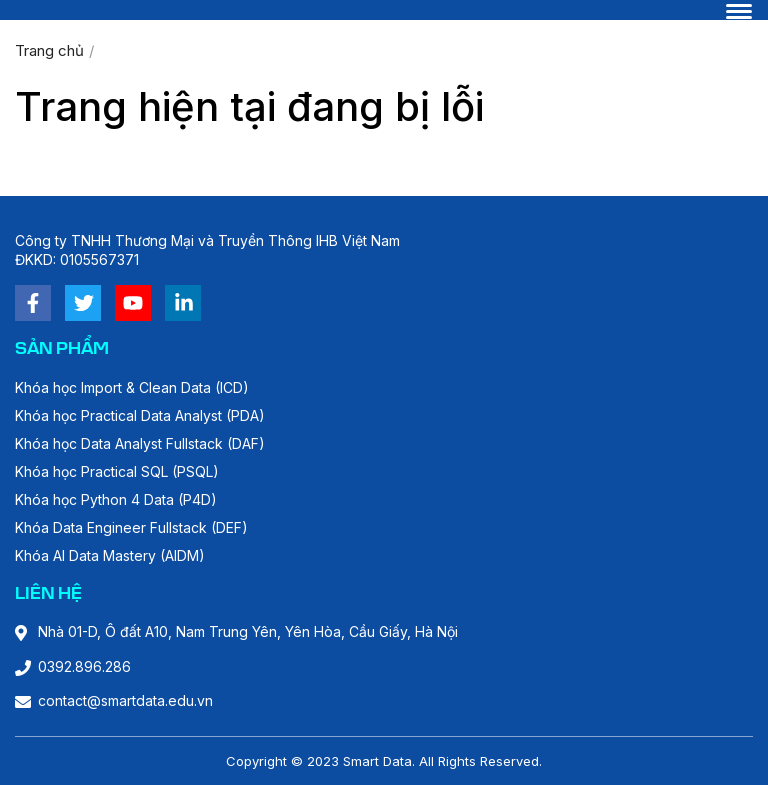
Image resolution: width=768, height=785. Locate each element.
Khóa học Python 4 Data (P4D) (116, 499)
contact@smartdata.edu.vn (125, 700)
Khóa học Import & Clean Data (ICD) (132, 387)
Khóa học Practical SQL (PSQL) (117, 471)
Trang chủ (49, 50)
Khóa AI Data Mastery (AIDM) (110, 555)
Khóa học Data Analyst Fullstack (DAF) (140, 443)
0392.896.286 (84, 666)
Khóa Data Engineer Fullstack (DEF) (131, 527)
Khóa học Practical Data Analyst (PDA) (140, 415)
